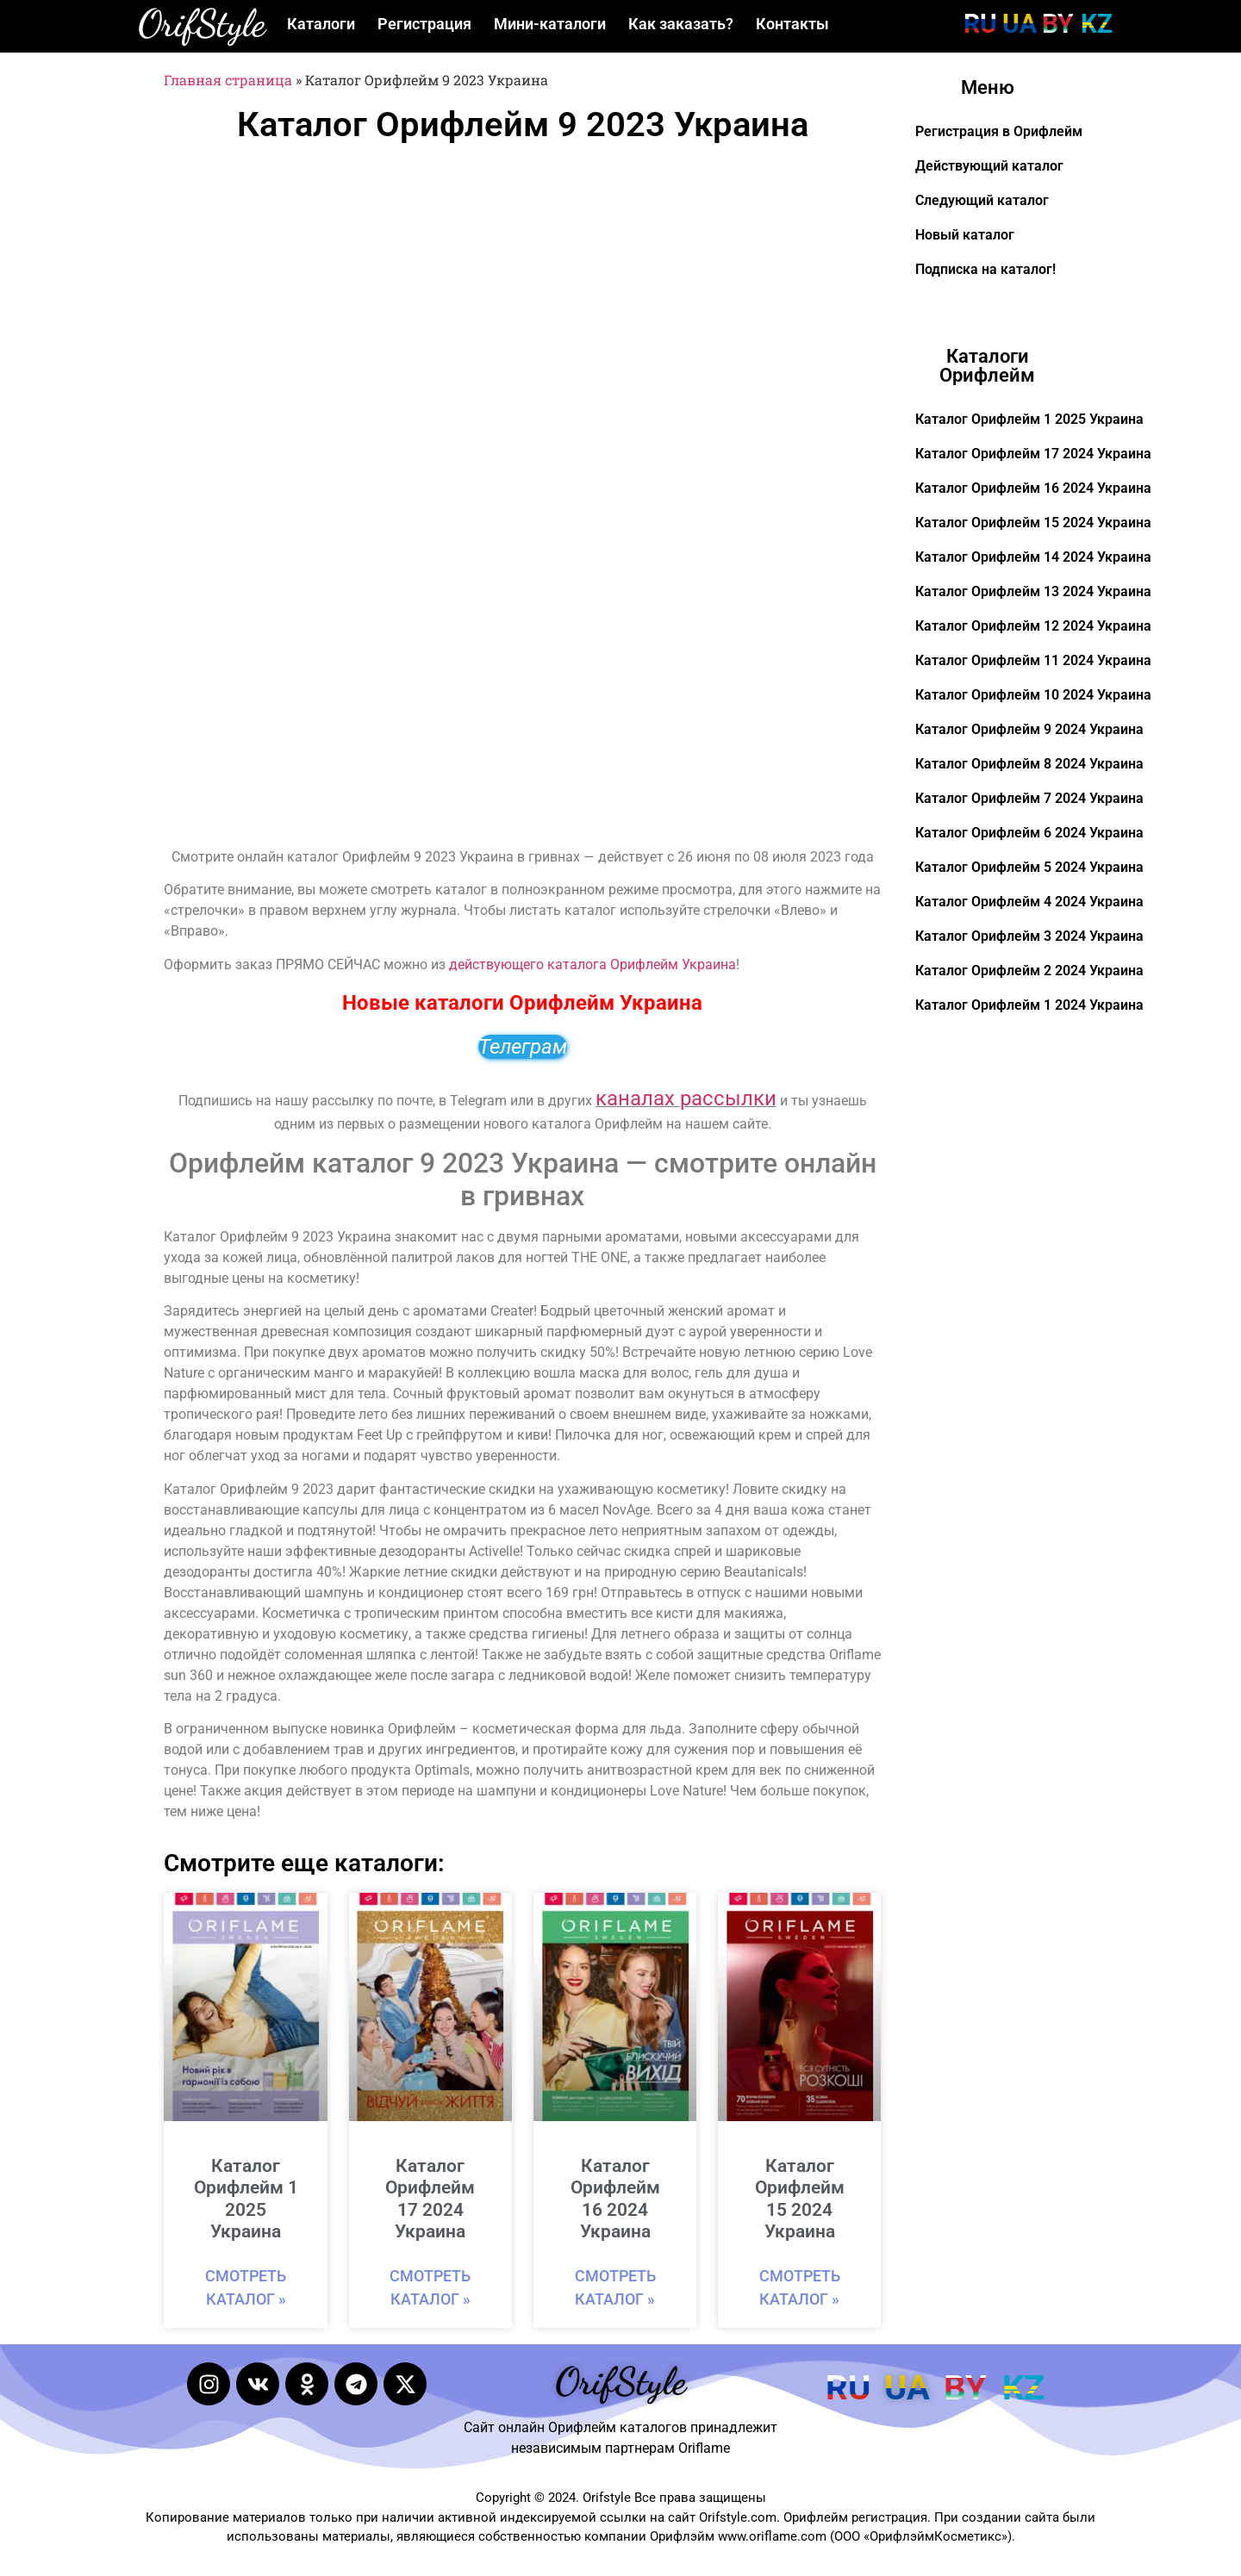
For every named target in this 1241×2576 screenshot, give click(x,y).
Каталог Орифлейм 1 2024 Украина (1029, 1005)
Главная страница (228, 80)
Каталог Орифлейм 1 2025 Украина (246, 2199)
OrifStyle (201, 23)
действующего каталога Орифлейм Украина (592, 964)
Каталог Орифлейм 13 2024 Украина (1033, 591)
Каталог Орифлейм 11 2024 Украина (1033, 660)
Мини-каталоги (550, 24)
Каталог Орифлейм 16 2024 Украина (615, 2199)
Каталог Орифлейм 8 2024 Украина (1029, 764)
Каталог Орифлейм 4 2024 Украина (1029, 901)
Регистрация (424, 24)
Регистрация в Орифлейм (998, 131)
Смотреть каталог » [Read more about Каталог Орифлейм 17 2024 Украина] (430, 2287)
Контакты (792, 24)
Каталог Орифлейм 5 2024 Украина (1029, 867)
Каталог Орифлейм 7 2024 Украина (1029, 798)
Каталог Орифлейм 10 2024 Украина (1033, 695)
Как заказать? (680, 24)
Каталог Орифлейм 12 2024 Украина (1033, 626)
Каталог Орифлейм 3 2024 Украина (1029, 936)
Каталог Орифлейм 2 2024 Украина (1029, 970)
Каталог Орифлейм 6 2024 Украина (1029, 832)
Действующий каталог (989, 166)
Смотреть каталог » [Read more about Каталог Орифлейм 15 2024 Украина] (799, 2287)
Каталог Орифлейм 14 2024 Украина (1033, 557)
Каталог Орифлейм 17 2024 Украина (430, 2199)
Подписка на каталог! (985, 269)
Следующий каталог (982, 200)
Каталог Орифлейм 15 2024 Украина (800, 2199)
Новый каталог (964, 235)
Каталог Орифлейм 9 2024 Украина (1029, 729)
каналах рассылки (686, 1098)
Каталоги (321, 24)
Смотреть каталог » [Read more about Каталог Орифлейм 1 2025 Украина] (245, 2287)
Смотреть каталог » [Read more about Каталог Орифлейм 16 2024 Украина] (615, 2287)
